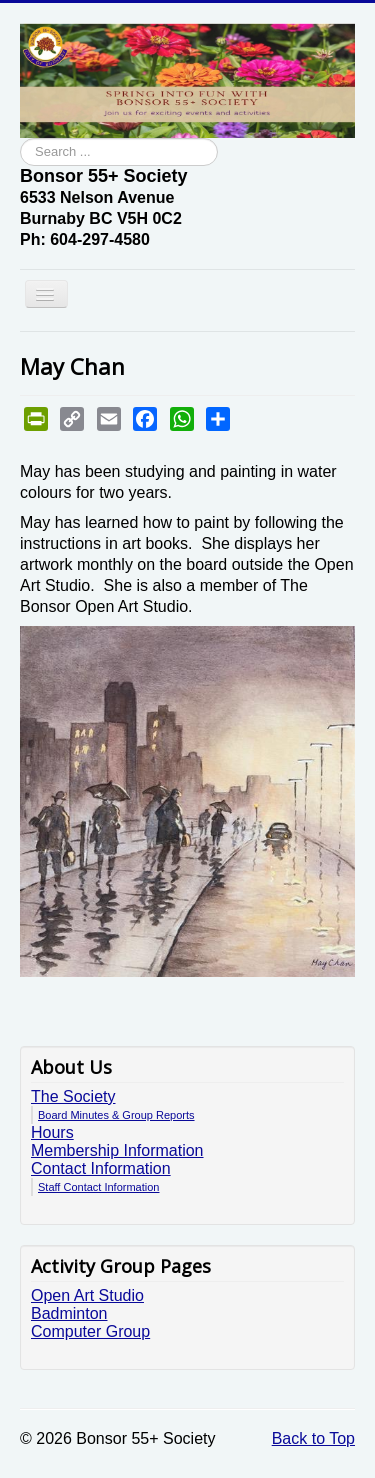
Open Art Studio (87, 1295)
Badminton (69, 1313)
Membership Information (117, 1150)
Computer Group (90, 1331)
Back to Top (313, 1438)
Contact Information (101, 1168)
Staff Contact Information (98, 1187)
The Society (73, 1096)
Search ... (20, 138)
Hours (52, 1132)
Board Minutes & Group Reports (116, 1115)
